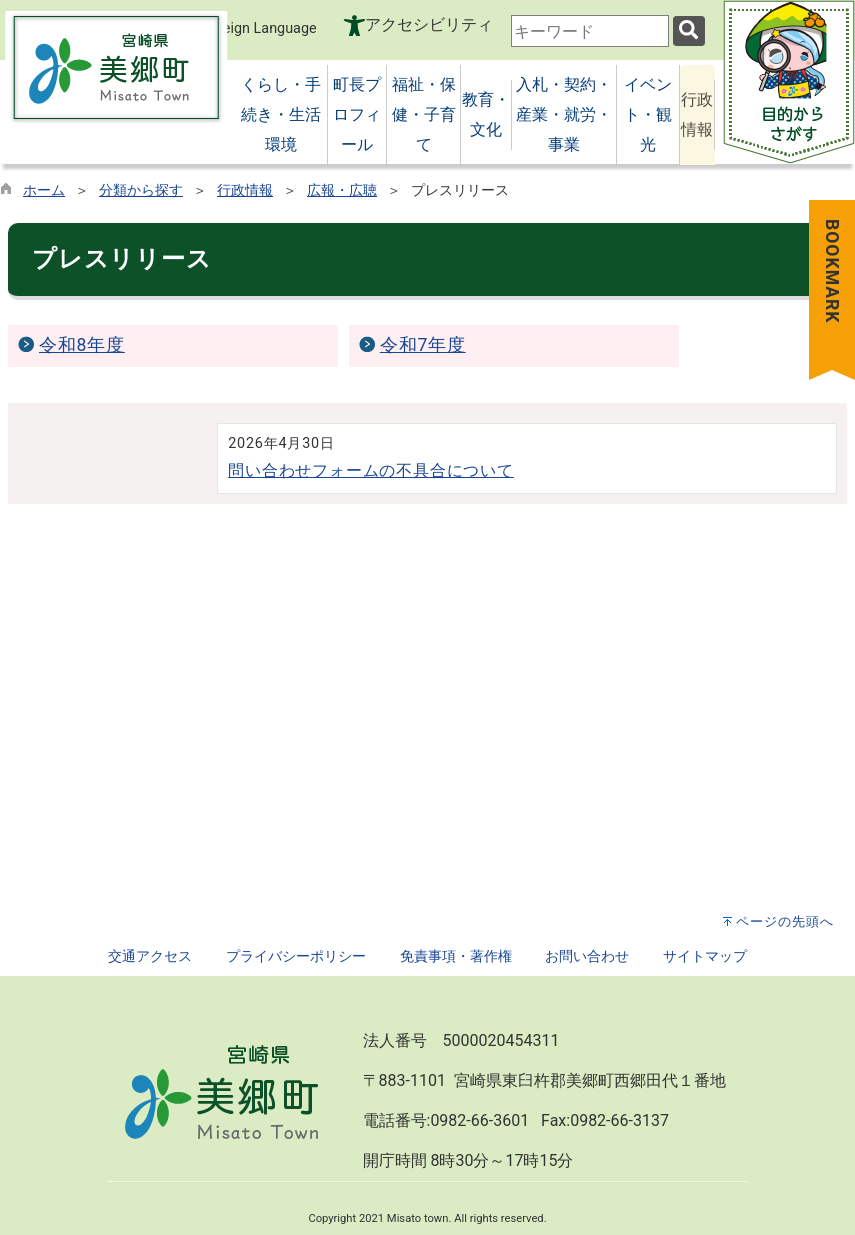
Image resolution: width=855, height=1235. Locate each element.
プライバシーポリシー (296, 956)
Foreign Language (247, 27)
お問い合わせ (587, 956)
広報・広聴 (342, 190)
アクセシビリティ (429, 24)
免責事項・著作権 (456, 956)
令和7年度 (423, 345)
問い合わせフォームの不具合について (371, 470)
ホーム (44, 190)
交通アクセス (150, 956)
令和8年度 (82, 345)
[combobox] (590, 31)
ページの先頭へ (785, 921)
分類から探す (141, 190)
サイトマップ (705, 956)
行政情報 (245, 190)
